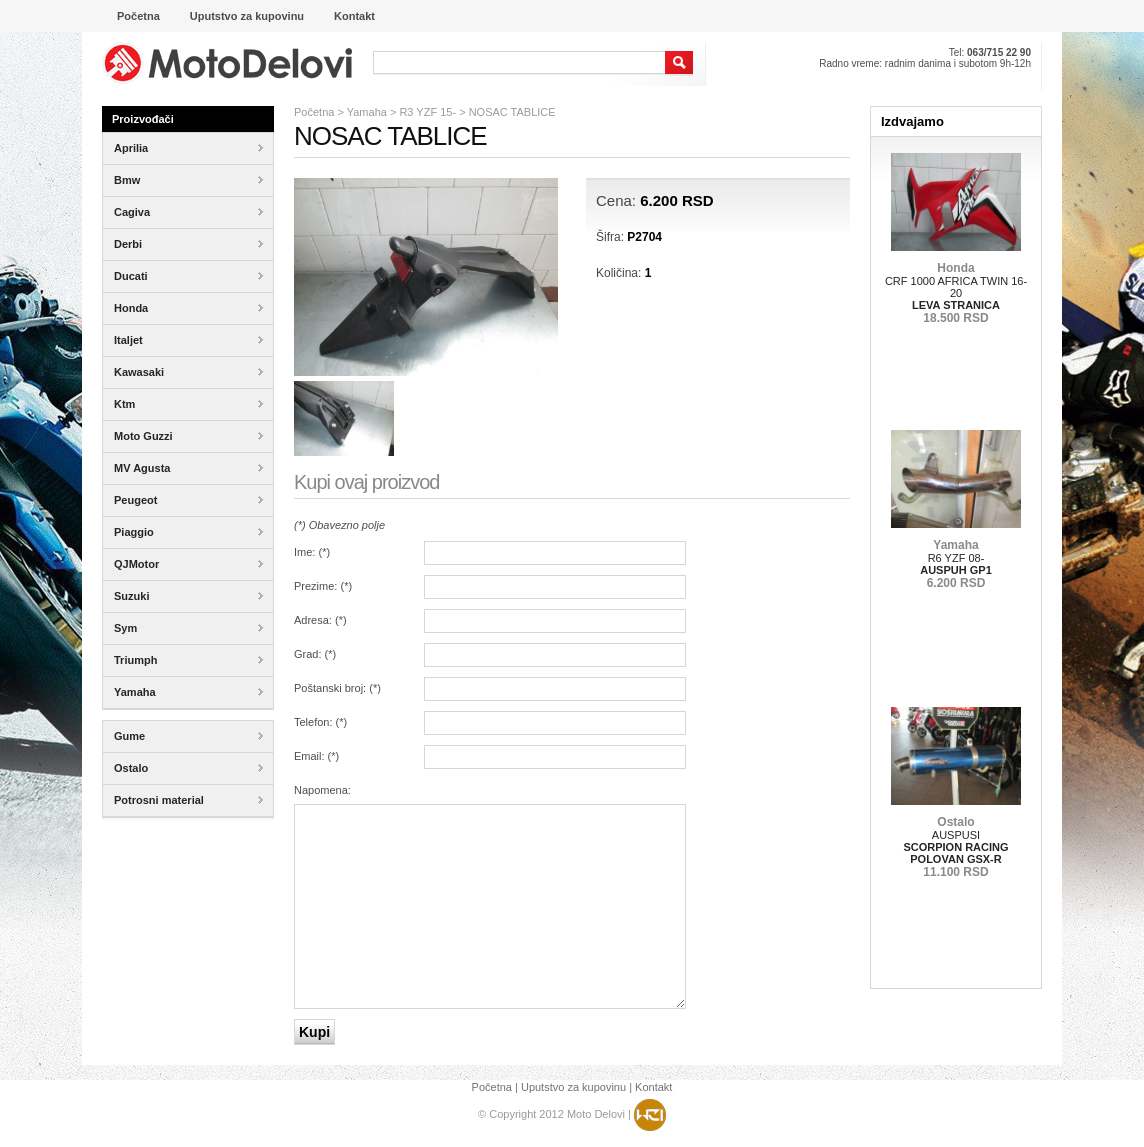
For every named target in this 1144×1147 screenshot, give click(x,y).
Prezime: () (323, 586)
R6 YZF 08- (956, 564)
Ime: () (312, 552)
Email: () (316, 756)
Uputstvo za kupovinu (573, 1087)
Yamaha (367, 112)
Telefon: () (320, 722)
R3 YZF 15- (427, 112)
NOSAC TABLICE (512, 112)
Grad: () (315, 654)
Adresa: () (320, 620)
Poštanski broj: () (337, 688)
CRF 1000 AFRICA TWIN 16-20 (956, 293)
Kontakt (653, 1087)
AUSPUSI (955, 847)
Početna (314, 112)
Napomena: (322, 790)
